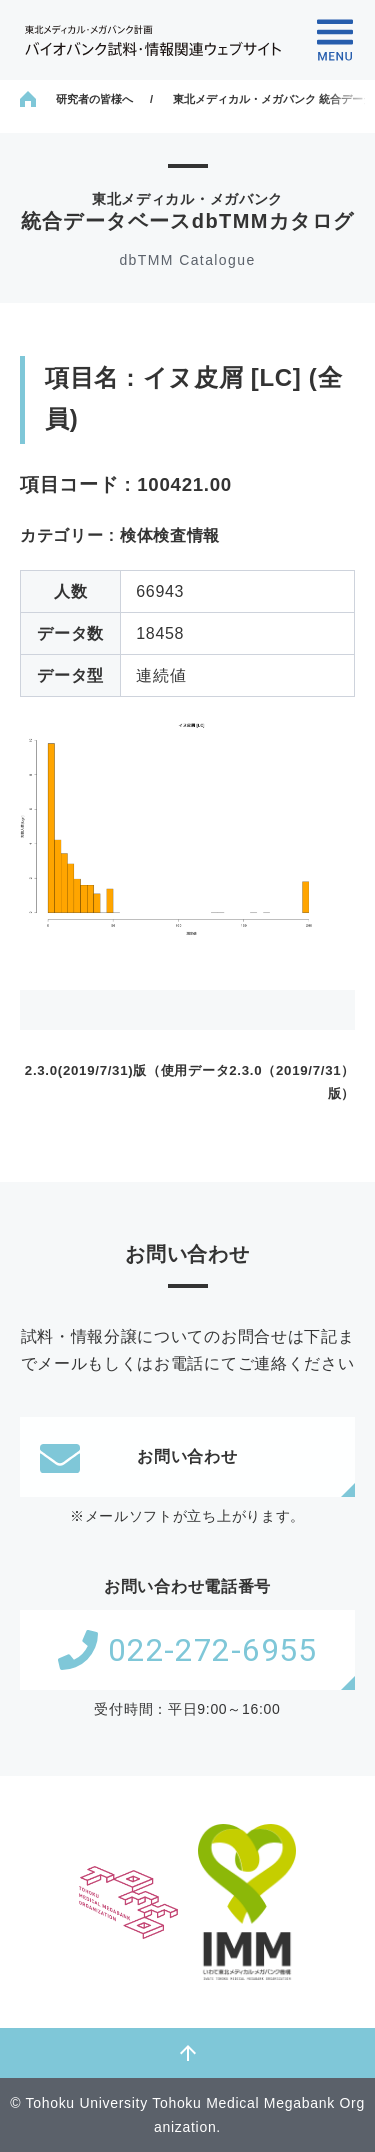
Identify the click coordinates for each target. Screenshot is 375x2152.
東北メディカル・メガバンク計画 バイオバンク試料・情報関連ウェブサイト (153, 40)
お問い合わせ (139, 1457)
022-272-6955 (187, 1650)
